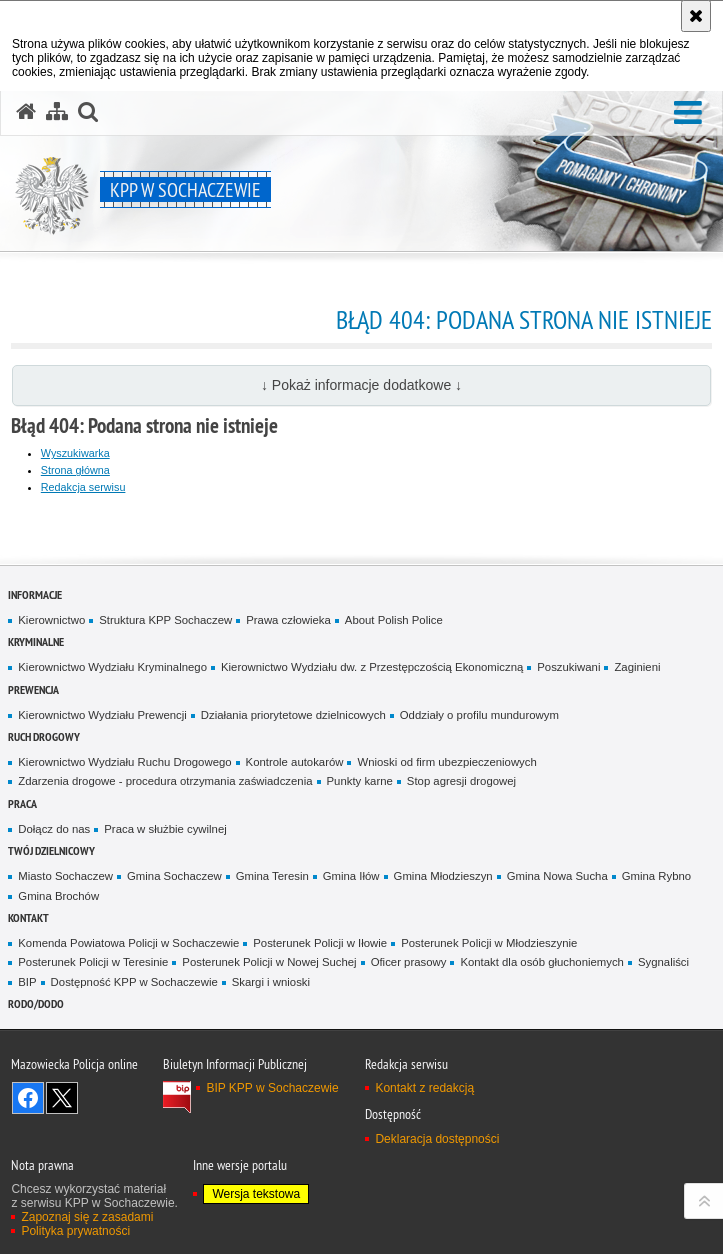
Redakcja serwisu (83, 487)
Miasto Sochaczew (65, 876)
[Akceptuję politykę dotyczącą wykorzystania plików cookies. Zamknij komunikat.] (696, 16)
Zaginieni (637, 667)
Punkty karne (360, 781)
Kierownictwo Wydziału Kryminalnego (112, 667)
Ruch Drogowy (44, 736)
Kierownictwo (51, 620)
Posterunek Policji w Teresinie (93, 962)
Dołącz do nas (54, 829)
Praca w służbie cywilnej (165, 829)
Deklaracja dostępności (437, 1139)
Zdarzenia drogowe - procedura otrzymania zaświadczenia (165, 781)
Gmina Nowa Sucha (557, 876)
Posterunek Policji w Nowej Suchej (269, 962)
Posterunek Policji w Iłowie (320, 943)
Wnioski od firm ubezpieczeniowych (446, 762)
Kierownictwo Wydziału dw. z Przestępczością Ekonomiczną (372, 667)
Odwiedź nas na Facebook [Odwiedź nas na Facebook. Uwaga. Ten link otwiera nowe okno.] (28, 1098)
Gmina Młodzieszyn (443, 876)
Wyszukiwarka (75, 453)
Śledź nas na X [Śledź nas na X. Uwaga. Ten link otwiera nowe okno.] (62, 1098)
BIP (27, 982)
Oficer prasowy (409, 962)
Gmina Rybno (656, 876)
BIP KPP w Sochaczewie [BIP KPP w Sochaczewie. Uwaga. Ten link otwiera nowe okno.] (272, 1088)
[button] (688, 113)
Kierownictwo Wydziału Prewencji (102, 715)
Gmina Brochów (58, 896)
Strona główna (75, 470)
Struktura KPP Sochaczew (165, 620)
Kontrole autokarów (295, 762)
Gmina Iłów (351, 876)
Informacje (35, 594)
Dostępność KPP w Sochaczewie (134, 982)
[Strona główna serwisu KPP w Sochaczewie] (26, 112)
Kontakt (28, 917)
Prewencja (33, 689)
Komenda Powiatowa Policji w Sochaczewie (128, 943)
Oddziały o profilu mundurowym (479, 715)
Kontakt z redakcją (424, 1088)
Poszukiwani (568, 667)
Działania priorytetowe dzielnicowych (293, 715)
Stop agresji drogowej (461, 781)
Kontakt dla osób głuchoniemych (542, 962)
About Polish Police (394, 620)
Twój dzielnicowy (51, 850)
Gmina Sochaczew (174, 876)
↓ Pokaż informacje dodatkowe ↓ (361, 385)
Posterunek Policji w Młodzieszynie (489, 943)
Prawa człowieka (288, 620)
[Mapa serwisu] (57, 112)
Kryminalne (36, 641)
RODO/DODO (36, 1003)
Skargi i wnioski (271, 982)
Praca (22, 803)
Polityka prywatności (75, 1231)
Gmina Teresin (272, 876)
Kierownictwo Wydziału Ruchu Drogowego (124, 762)
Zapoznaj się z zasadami (87, 1217)
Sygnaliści (663, 962)
